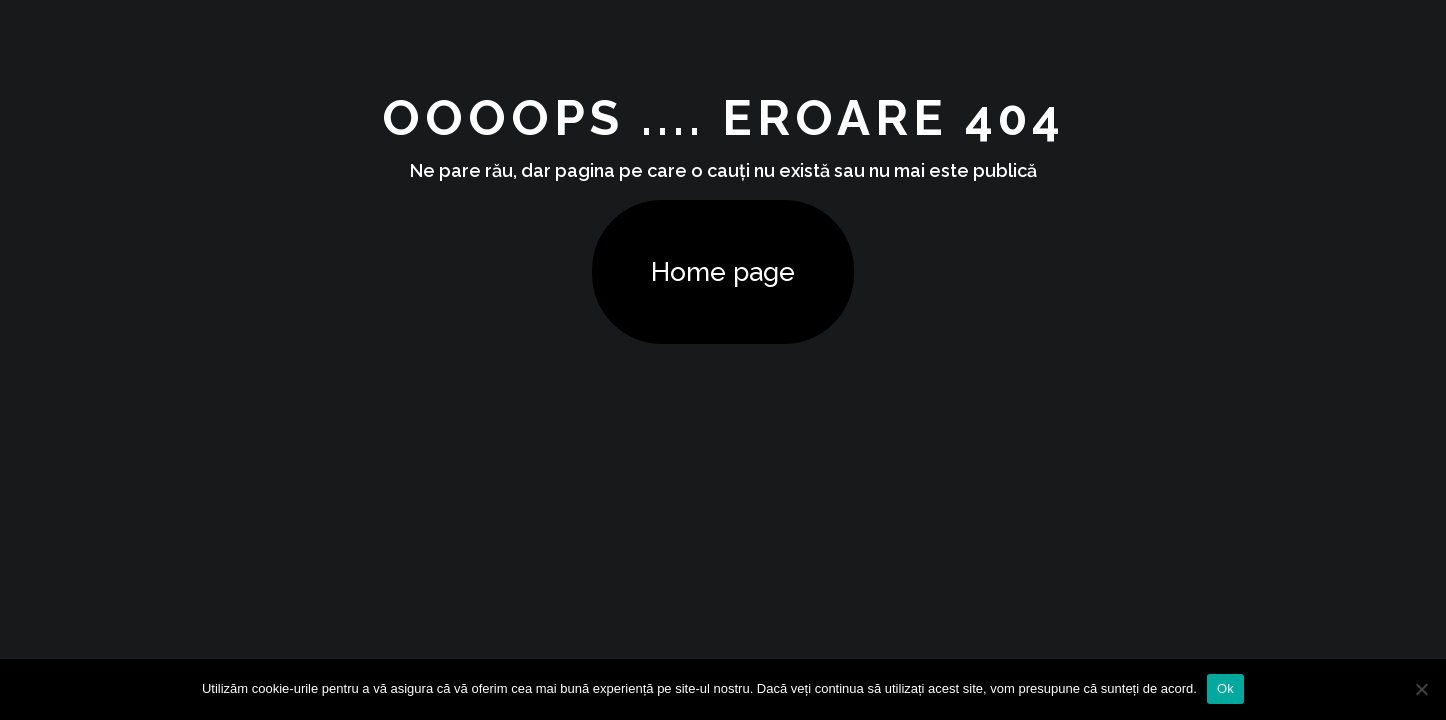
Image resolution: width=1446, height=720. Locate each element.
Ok (1225, 688)
